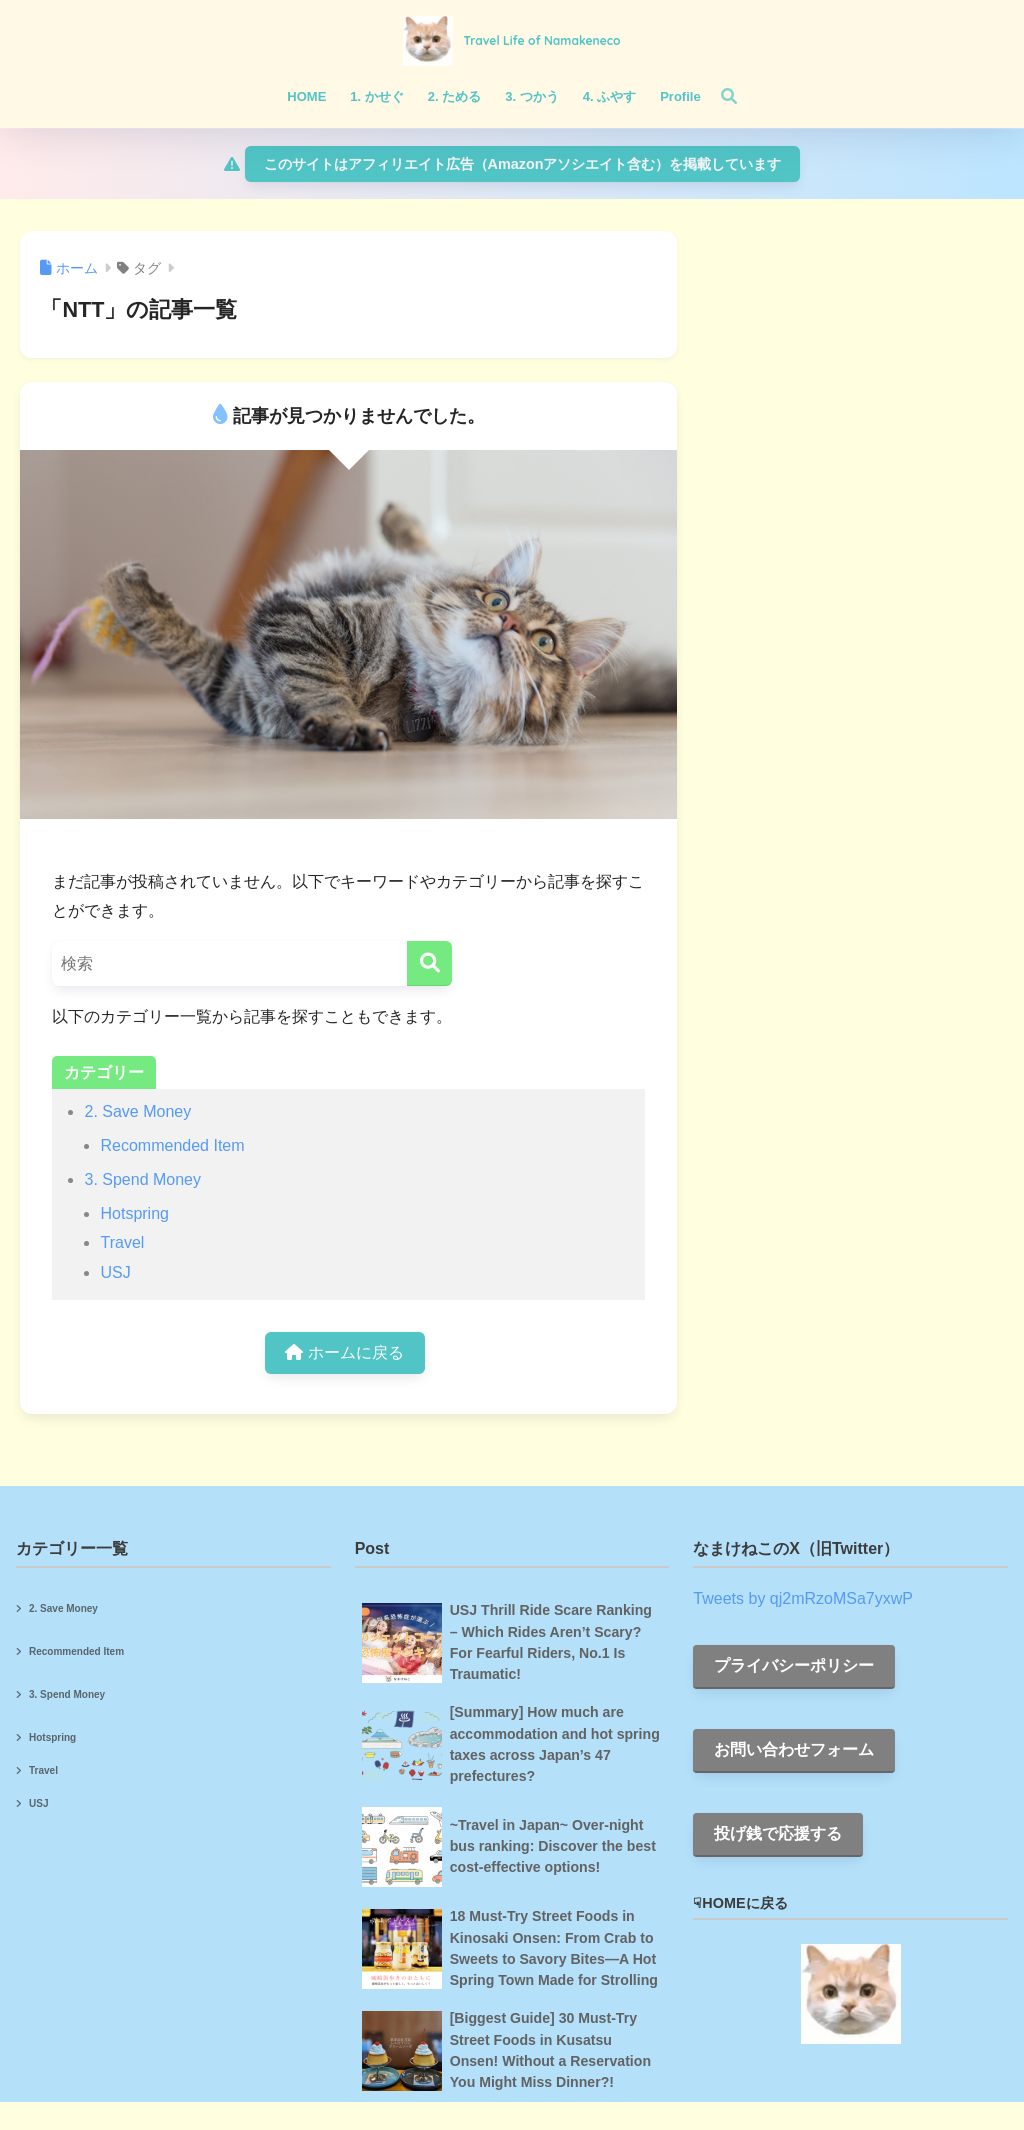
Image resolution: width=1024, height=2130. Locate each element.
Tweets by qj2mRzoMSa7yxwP (803, 1598)
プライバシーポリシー (794, 1665)
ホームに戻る (344, 1352)
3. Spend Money (142, 1179)
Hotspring (134, 1213)
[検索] (719, 97)
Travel (122, 1242)
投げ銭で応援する (778, 1833)
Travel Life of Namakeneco (541, 40)
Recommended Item (172, 1145)
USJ (115, 1272)
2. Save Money (137, 1111)
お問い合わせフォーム (794, 1749)
